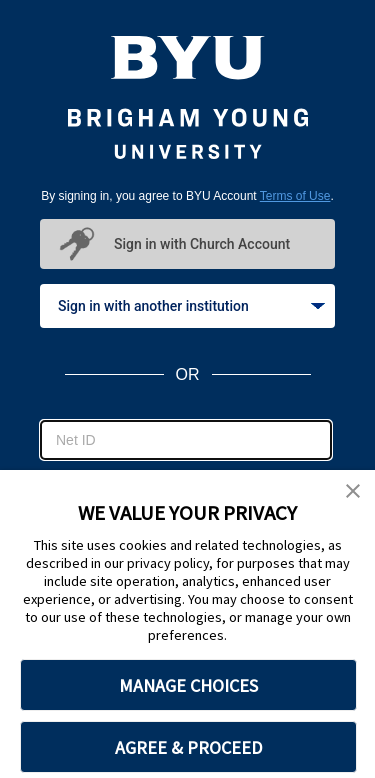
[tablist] (187, 306)
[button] (353, 492)
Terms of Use (295, 196)
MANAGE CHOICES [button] (188, 685)
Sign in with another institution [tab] (191, 306)
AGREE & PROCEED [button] (188, 747)
